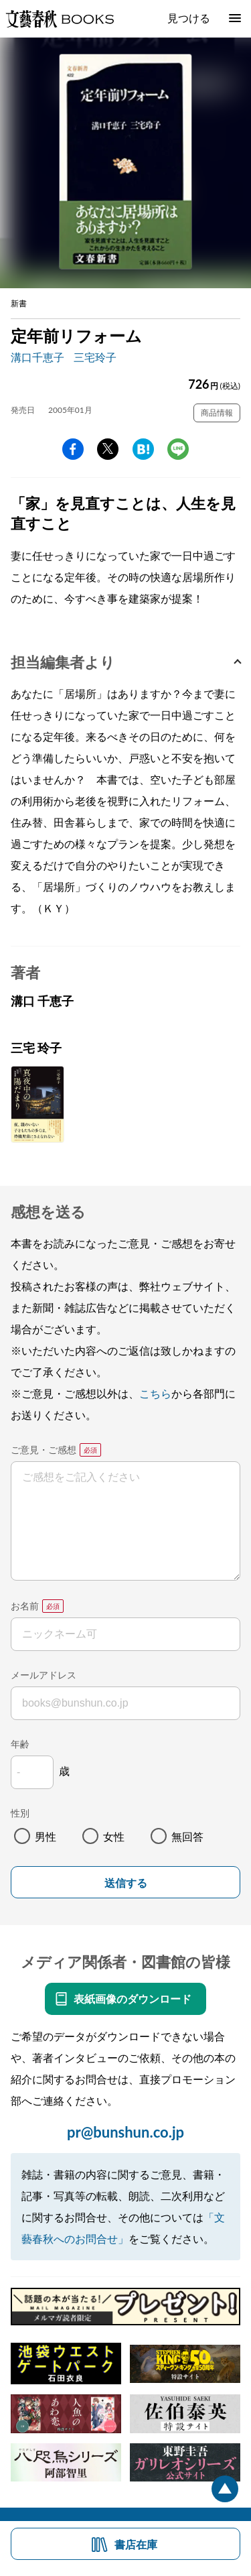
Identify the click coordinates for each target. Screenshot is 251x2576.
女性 (113, 1836)
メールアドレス (43, 1674)
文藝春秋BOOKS (59, 18)
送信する (125, 1883)
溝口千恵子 (37, 357)
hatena (143, 449)
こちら (155, 1393)
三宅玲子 (95, 357)
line (178, 449)
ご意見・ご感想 (43, 1449)
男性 (45, 1836)
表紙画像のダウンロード (132, 1998)
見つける (188, 17)
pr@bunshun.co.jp (125, 2132)
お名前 (25, 1605)
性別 (20, 1813)
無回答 (187, 1836)
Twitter (107, 449)
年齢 (20, 1744)
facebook (73, 449)
